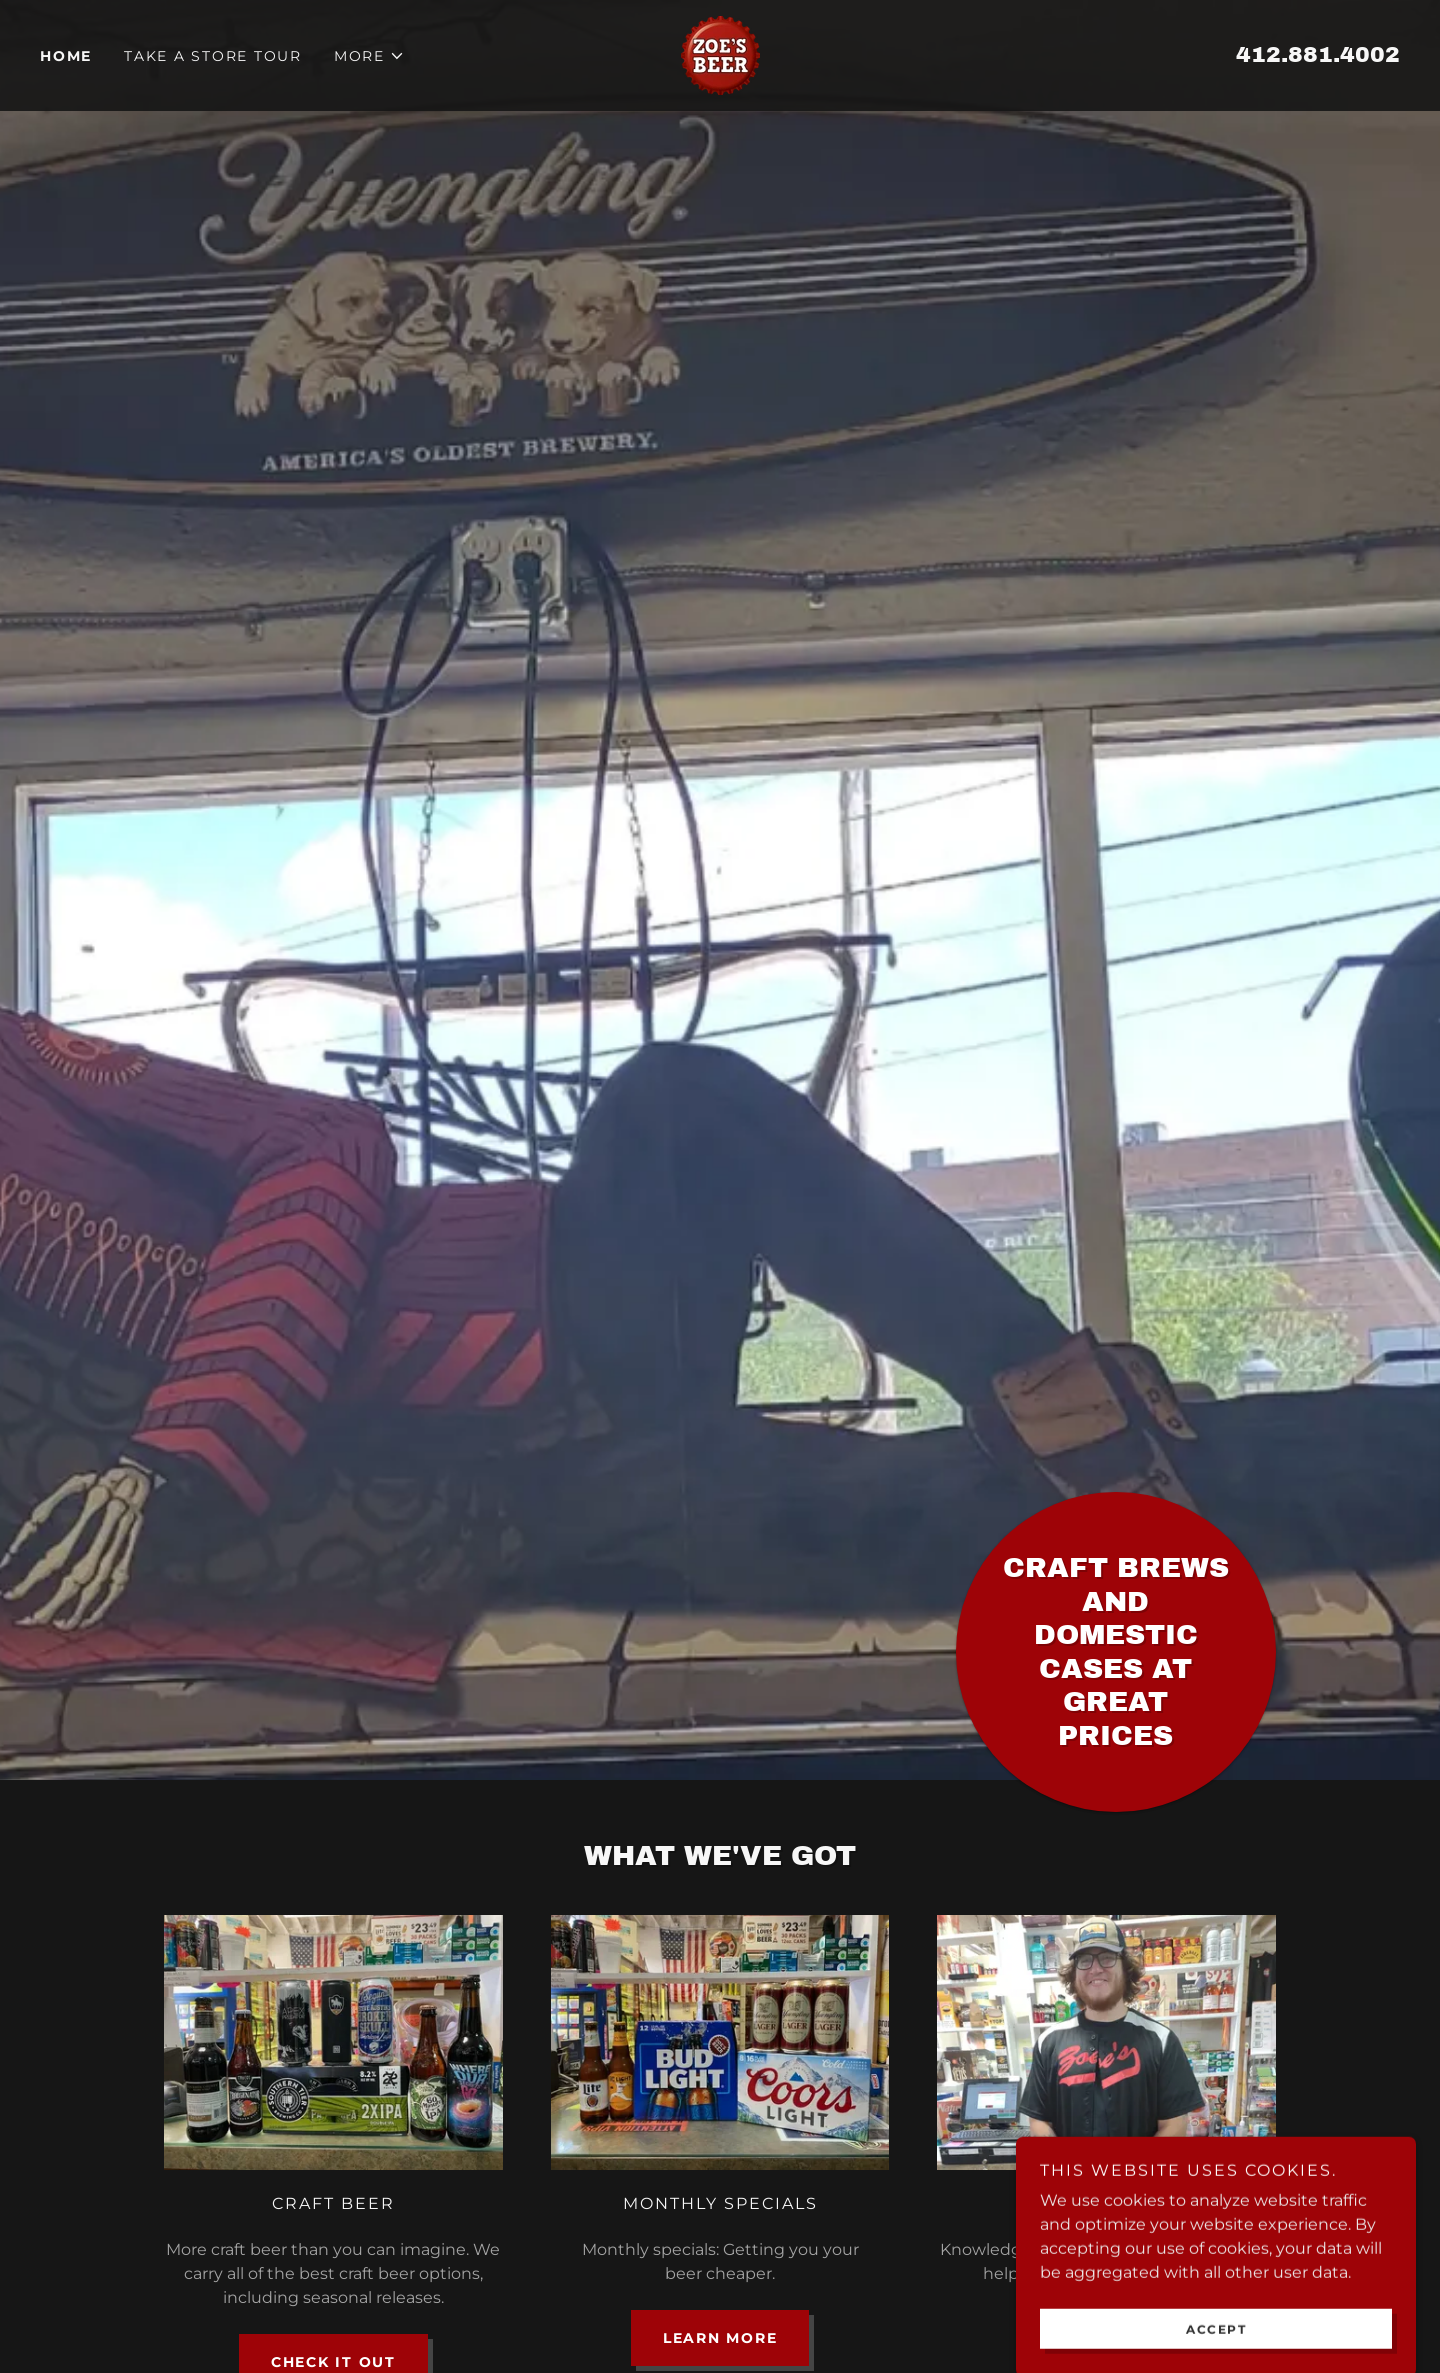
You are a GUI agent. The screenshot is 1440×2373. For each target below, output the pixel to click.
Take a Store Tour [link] (213, 56)
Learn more (720, 2338)
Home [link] (66, 56)
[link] (720, 54)
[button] (369, 56)
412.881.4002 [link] (1318, 55)
